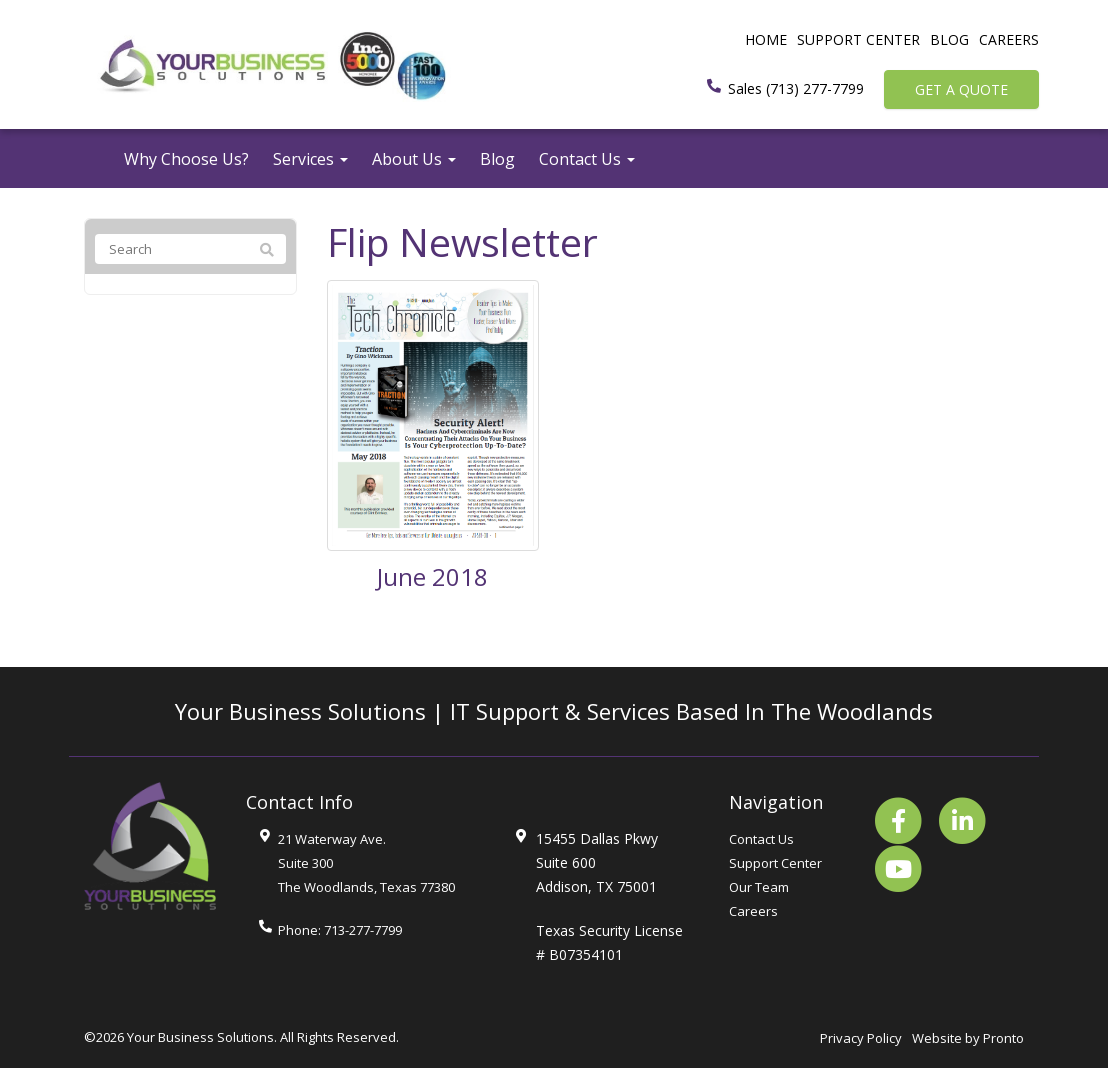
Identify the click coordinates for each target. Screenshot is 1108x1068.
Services (310, 159)
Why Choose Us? (186, 159)
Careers (1009, 39)
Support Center (858, 39)
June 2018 (432, 576)
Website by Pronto (968, 1038)
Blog (949, 39)
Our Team (759, 887)
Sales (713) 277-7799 (796, 88)
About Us (414, 159)
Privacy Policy (861, 1038)
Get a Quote (961, 89)
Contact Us (587, 159)
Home (766, 39)
